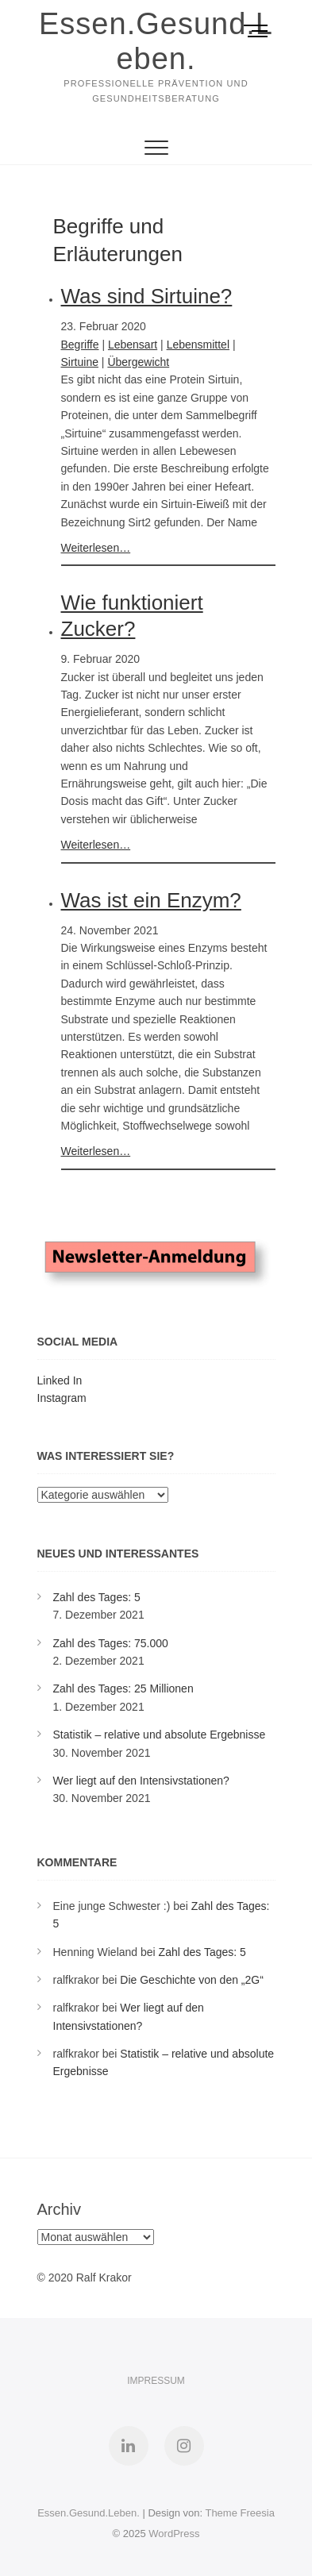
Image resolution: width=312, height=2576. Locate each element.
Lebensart (132, 344)
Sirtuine (79, 362)
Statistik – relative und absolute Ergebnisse (159, 1734)
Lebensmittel (198, 344)
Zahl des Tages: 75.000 (110, 1643)
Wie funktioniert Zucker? (132, 616)
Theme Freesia (239, 2513)
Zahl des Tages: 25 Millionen (123, 1688)
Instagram (62, 1398)
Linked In (60, 1380)
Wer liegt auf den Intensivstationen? (141, 1780)
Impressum (156, 2380)
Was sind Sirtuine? (147, 296)
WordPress (173, 2533)
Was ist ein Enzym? (151, 900)
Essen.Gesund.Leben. (156, 41)
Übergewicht (138, 362)
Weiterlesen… (96, 547)
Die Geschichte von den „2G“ (192, 1979)
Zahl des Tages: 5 (97, 1597)
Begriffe (80, 344)
